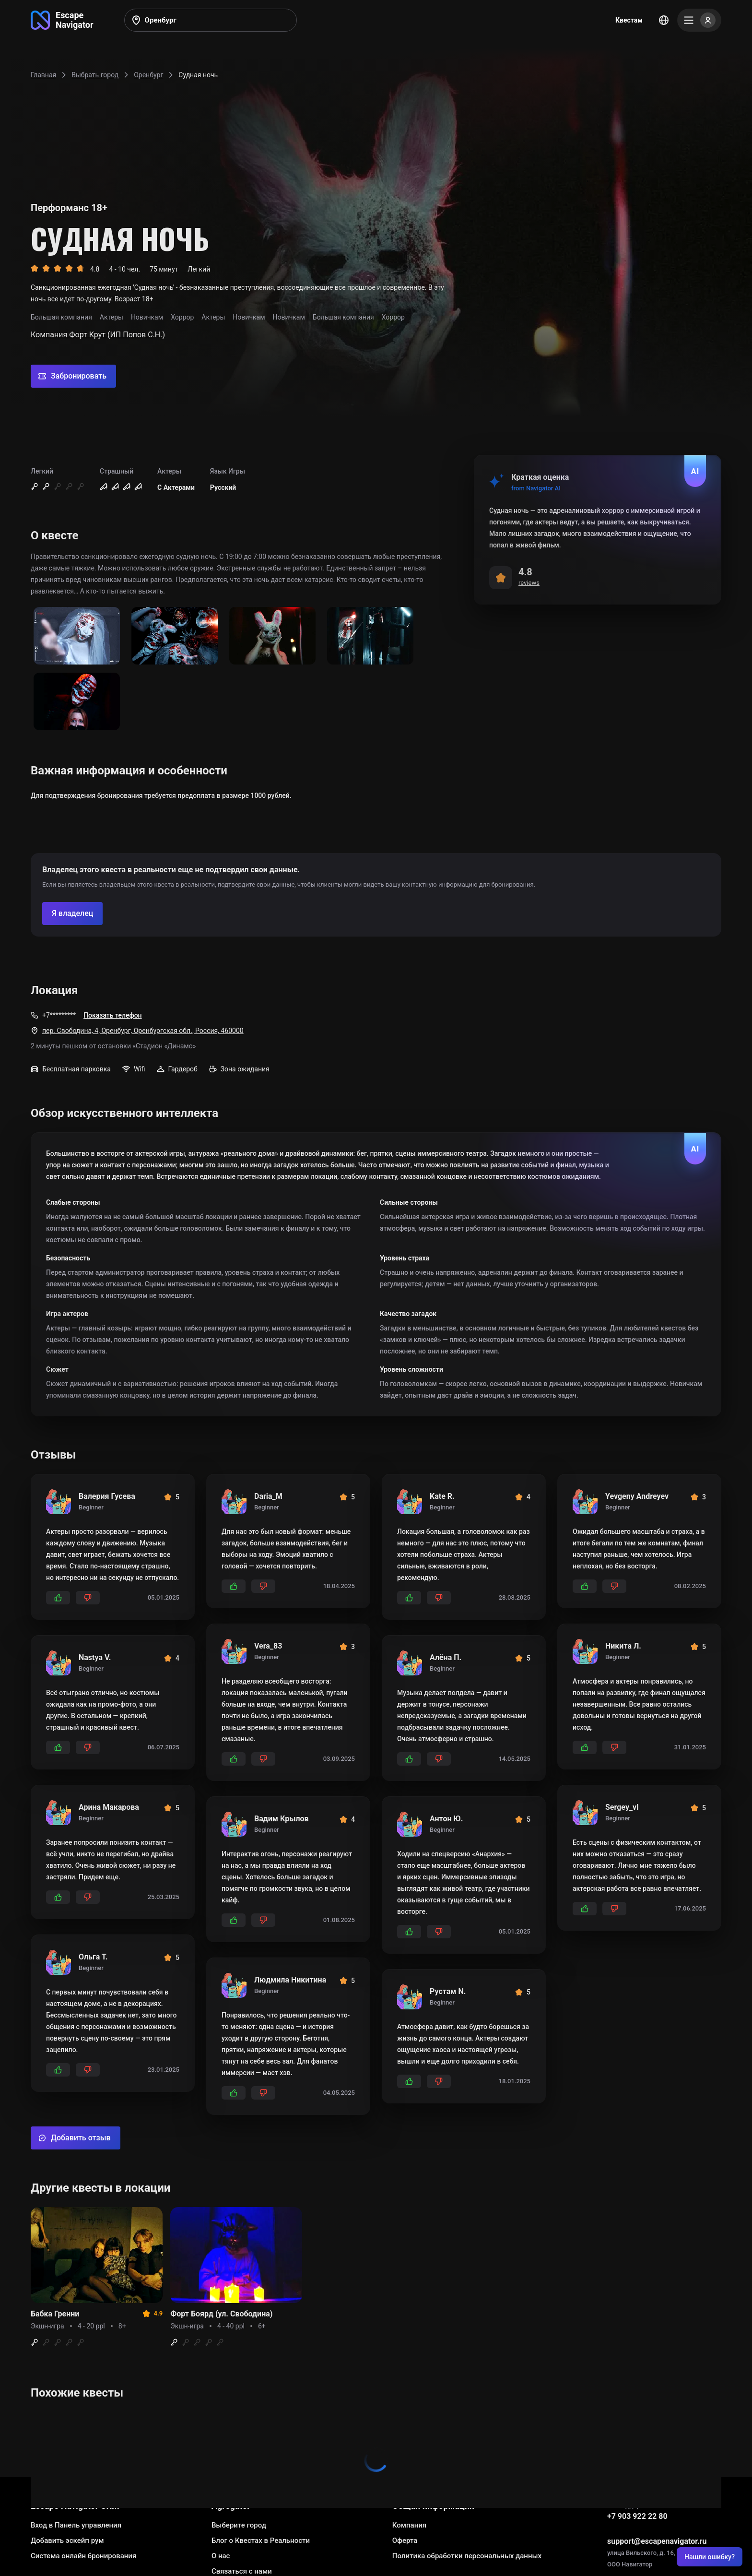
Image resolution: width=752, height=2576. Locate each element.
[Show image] (77, 636)
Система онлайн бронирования (83, 2556)
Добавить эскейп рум (67, 2540)
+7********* (59, 1015)
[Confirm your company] (72, 913)
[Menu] (699, 20)
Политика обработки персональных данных (466, 2556)
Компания (409, 2525)
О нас (221, 2556)
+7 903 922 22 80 (637, 2516)
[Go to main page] (62, 20)
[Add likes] (58, 1597)
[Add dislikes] (88, 1597)
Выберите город (239, 2525)
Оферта (405, 2540)
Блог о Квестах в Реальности (261, 2540)
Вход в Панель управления (76, 2525)
